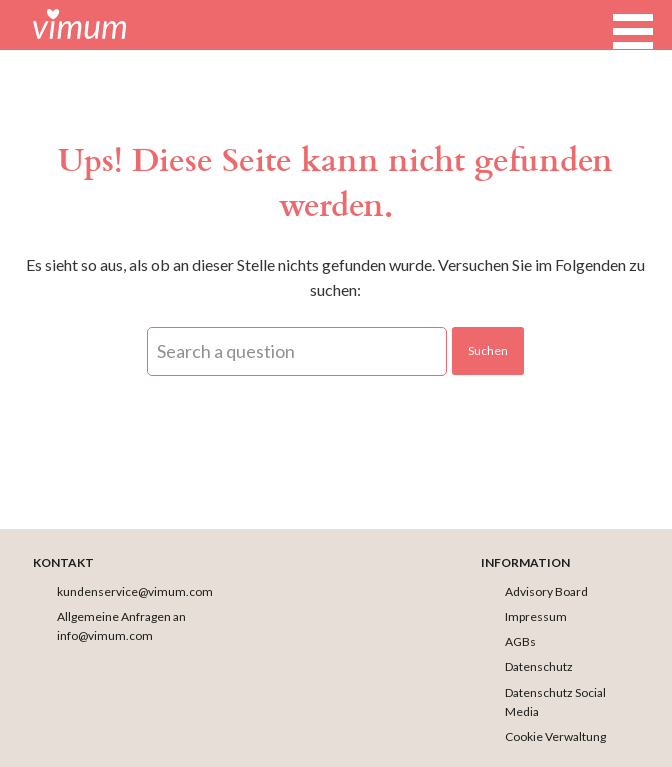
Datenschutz (539, 666)
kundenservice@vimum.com (135, 591)
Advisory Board (546, 591)
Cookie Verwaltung (555, 736)
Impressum (536, 616)
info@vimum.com (105, 635)
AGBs (520, 641)
